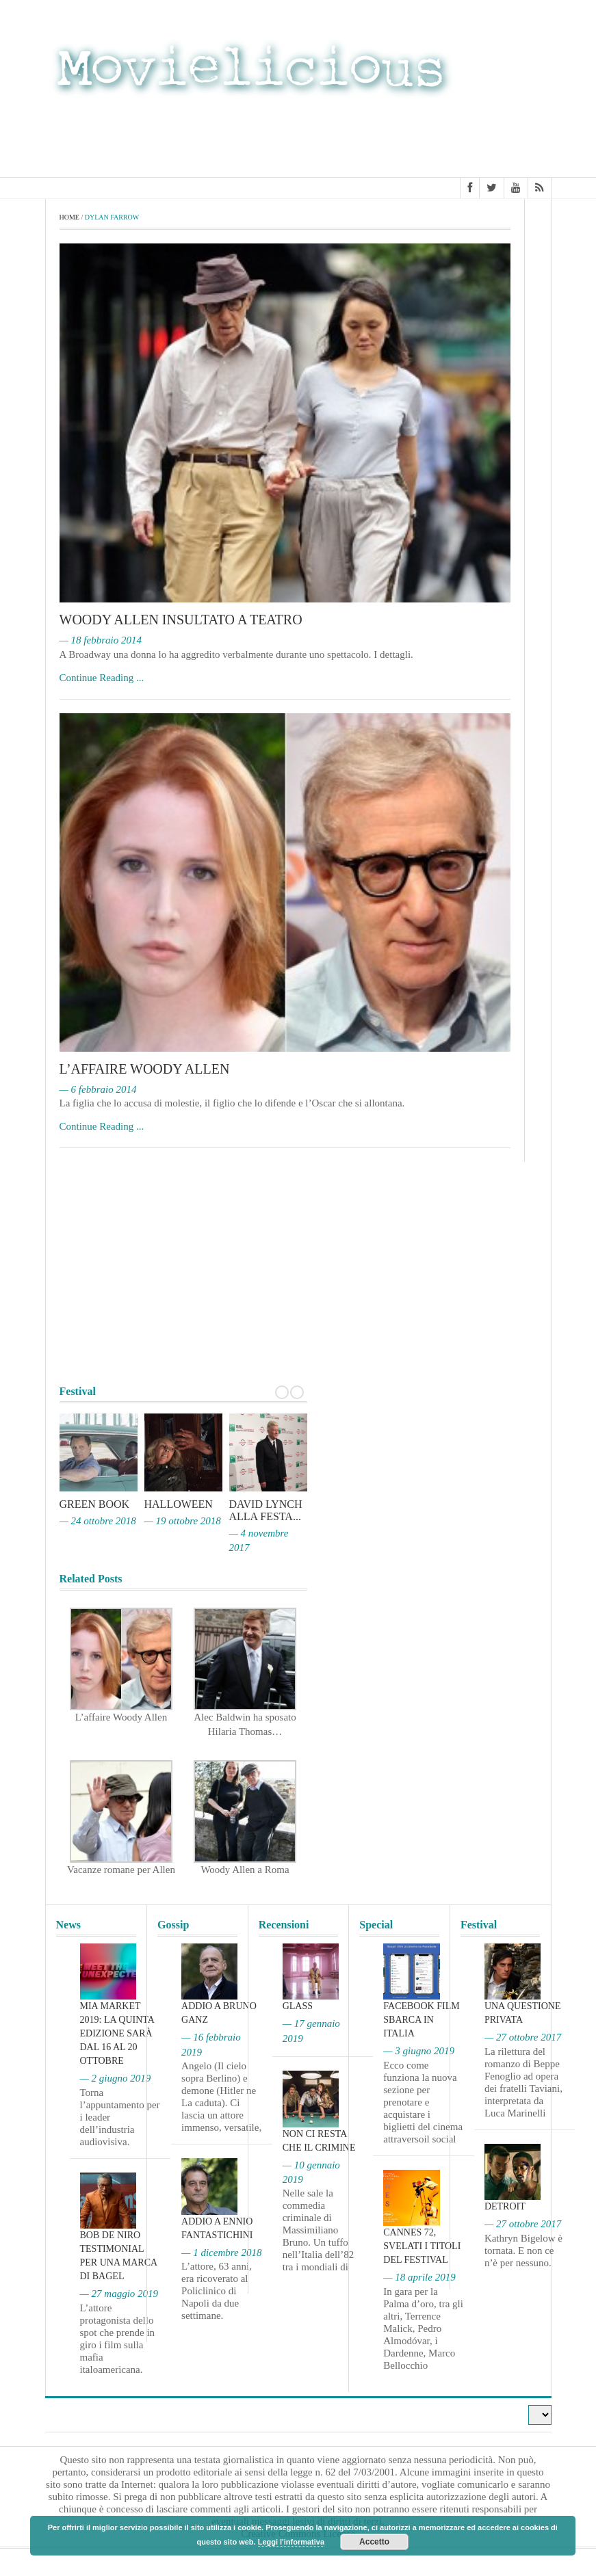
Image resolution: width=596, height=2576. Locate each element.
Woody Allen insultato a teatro (181, 619)
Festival (479, 1924)
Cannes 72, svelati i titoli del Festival (422, 2246)
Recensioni (284, 1924)
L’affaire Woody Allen (145, 1068)
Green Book (95, 1504)
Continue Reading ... (102, 677)
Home (69, 217)
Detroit (505, 2206)
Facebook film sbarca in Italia (421, 2020)
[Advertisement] (442, 135)
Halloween (178, 1504)
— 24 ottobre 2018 (98, 1520)
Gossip (173, 1924)
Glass (298, 2006)
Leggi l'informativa (291, 2542)
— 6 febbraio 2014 (98, 1089)
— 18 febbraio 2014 (101, 640)
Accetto (374, 2542)
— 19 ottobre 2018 (182, 1520)
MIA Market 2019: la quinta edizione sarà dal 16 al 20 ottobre (117, 2033)
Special (376, 1924)
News (68, 1924)
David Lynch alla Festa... (265, 1510)
